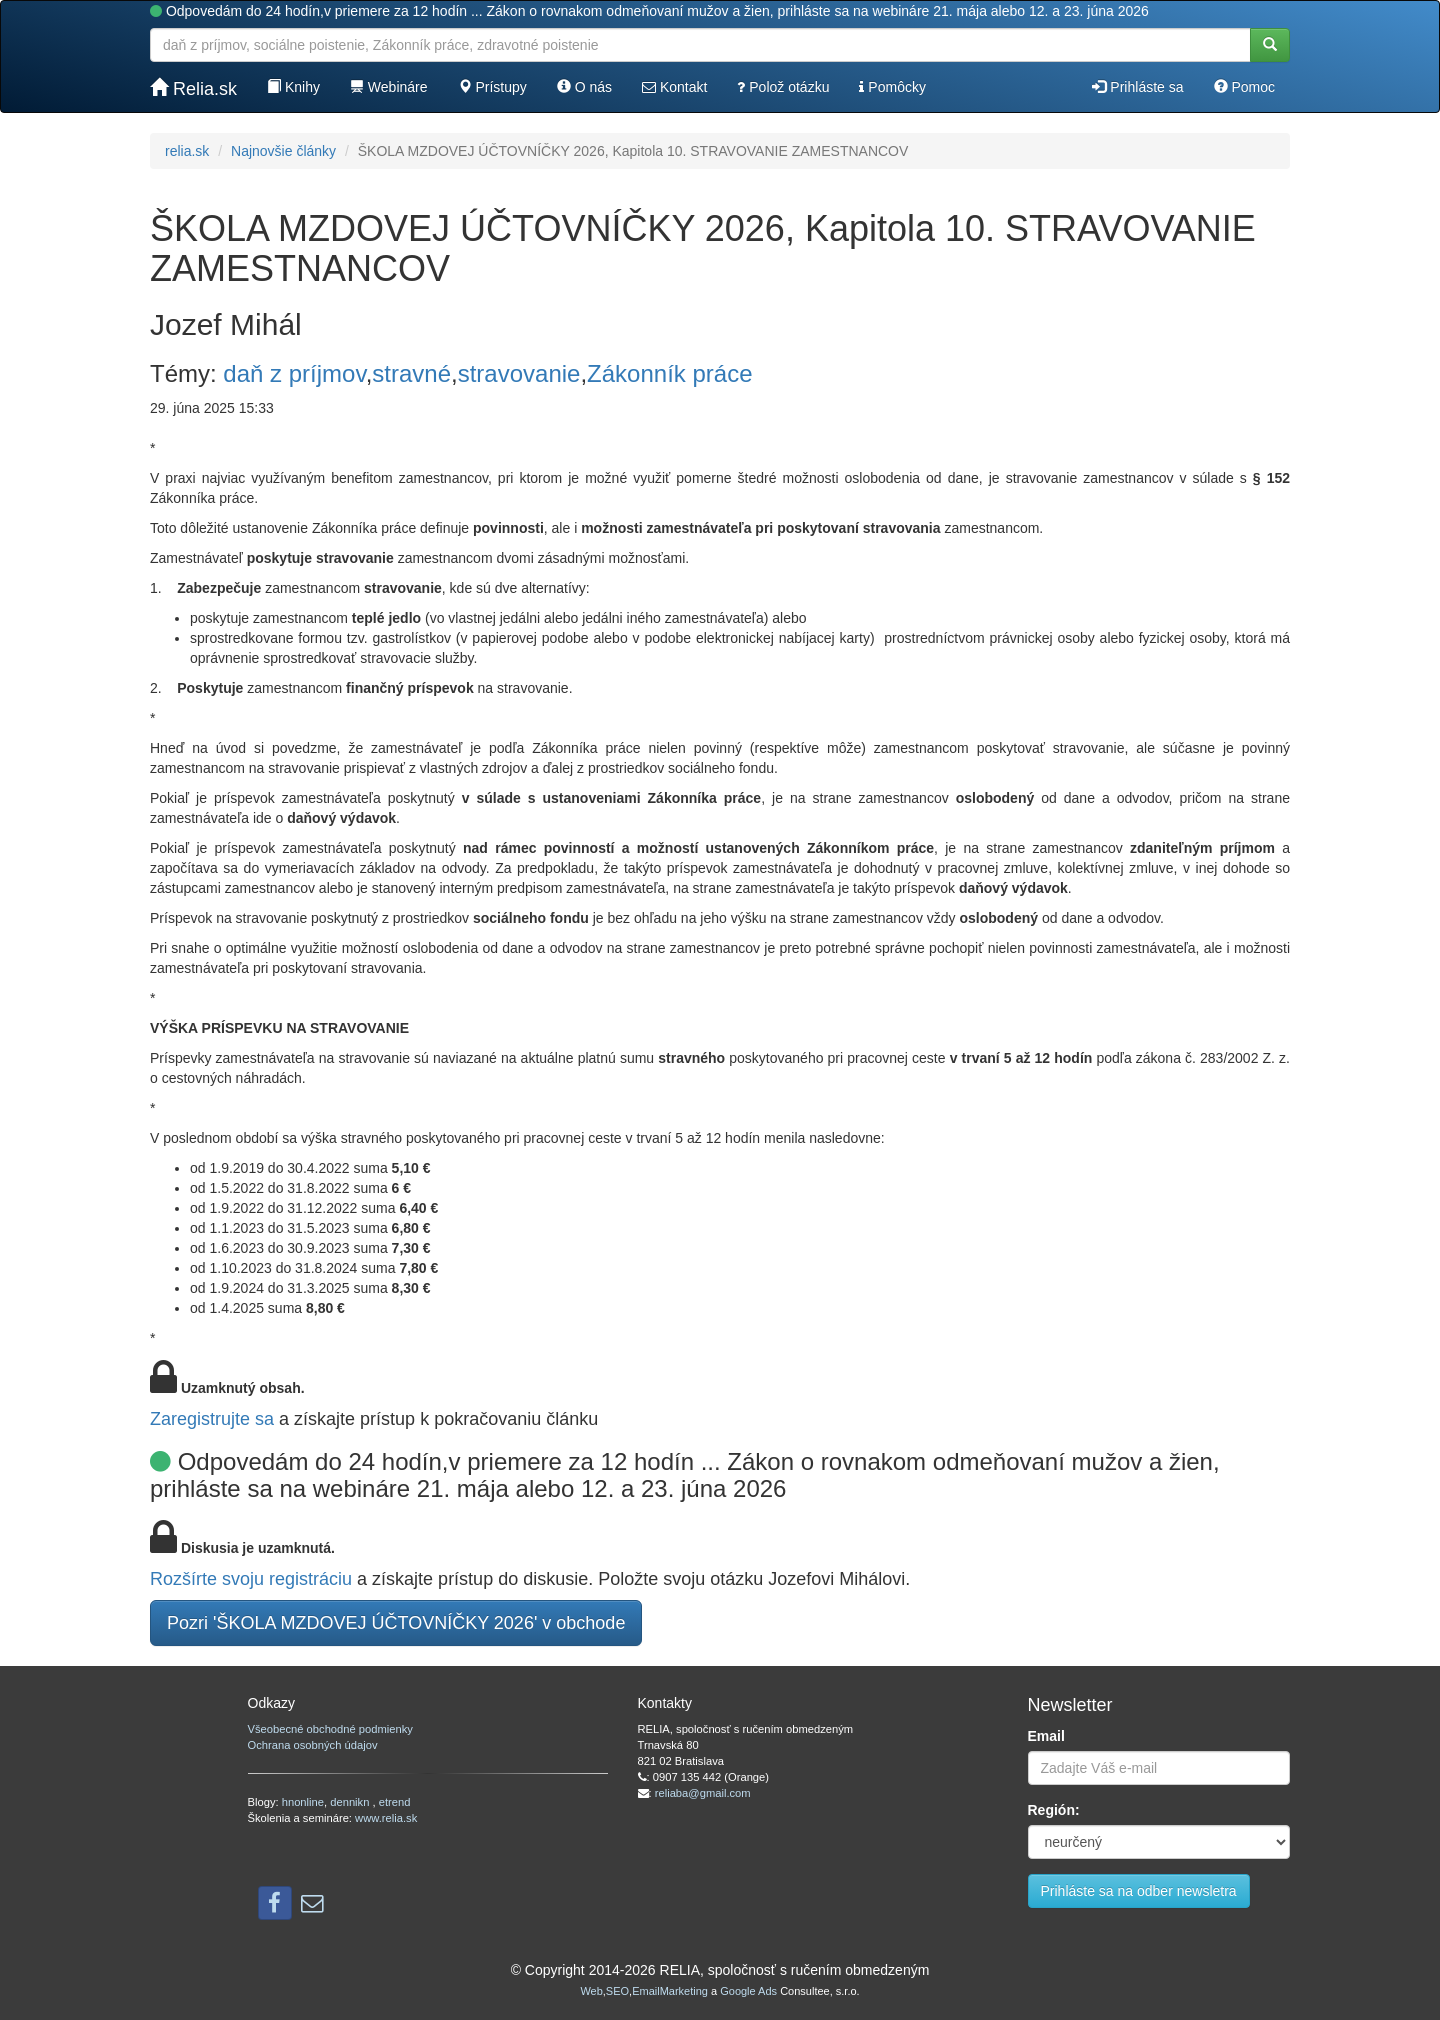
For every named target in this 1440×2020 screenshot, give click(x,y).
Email (1046, 1736)
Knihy (293, 87)
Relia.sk (193, 88)
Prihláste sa (1137, 87)
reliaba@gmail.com (703, 1793)
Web (591, 1991)
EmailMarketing (670, 1991)
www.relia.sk (386, 1818)
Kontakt (674, 87)
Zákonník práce (669, 373)
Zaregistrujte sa (212, 1419)
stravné (411, 373)
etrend (395, 1802)
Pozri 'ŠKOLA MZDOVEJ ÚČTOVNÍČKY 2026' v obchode (396, 1623)
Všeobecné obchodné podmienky (330, 1729)
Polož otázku (783, 87)
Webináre (389, 87)
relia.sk (187, 151)
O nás (584, 87)
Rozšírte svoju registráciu (251, 1579)
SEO (617, 1991)
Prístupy (492, 87)
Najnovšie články (283, 151)
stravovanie (519, 373)
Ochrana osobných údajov (313, 1745)
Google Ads (748, 1991)
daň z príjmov (294, 373)
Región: (1054, 1810)
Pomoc (1244, 87)
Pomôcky (892, 87)
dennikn (351, 1802)
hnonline (303, 1802)
